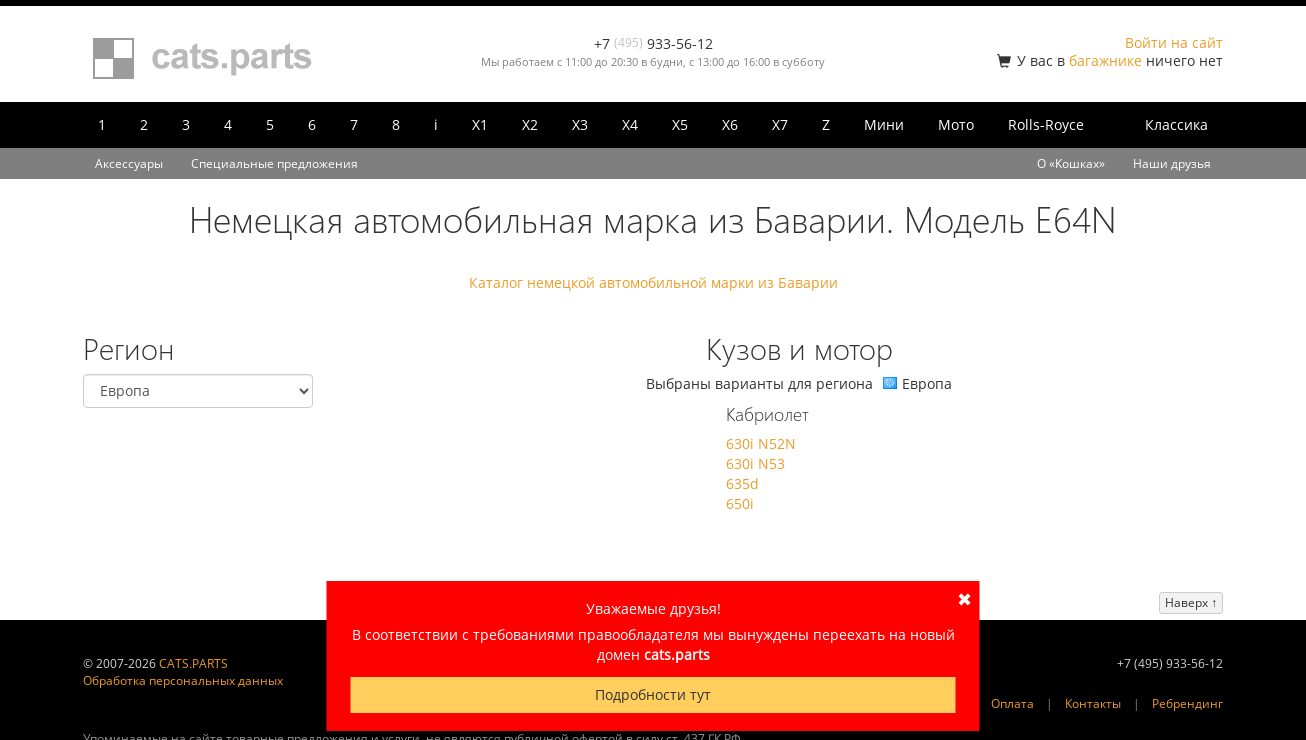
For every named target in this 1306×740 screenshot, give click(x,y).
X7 (780, 124)
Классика (1176, 124)
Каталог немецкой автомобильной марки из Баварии (653, 282)
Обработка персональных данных (183, 680)
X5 (680, 124)
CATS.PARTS (193, 663)
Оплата (1012, 703)
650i (740, 503)
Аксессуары (129, 163)
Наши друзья (1172, 163)
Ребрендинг (1187, 703)
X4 (630, 124)
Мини (884, 124)
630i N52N (761, 443)
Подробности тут (653, 694)
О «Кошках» (1071, 163)
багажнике (1105, 60)
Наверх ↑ (1191, 602)
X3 (580, 124)
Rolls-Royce (1046, 124)
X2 (530, 124)
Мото (956, 124)
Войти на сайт (1174, 42)
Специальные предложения (274, 163)
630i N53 (755, 463)
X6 (730, 124)
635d (742, 483)
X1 (480, 124)
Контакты (1093, 703)
